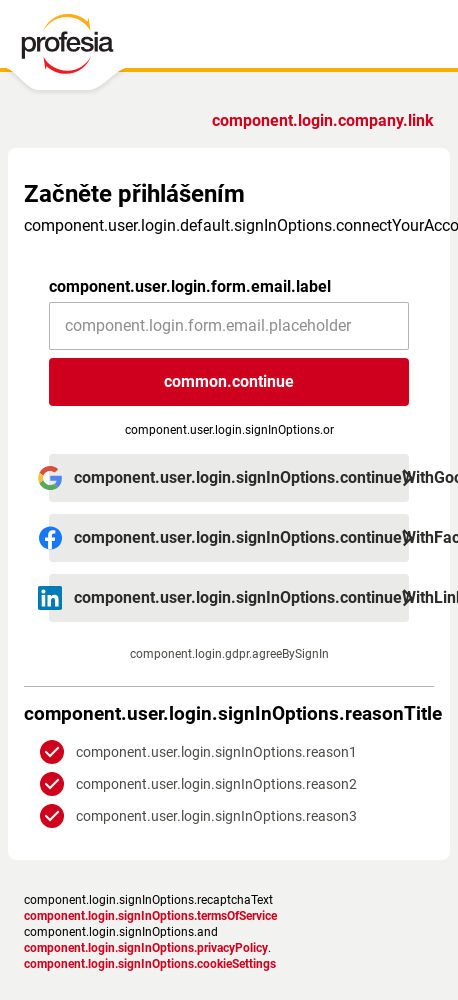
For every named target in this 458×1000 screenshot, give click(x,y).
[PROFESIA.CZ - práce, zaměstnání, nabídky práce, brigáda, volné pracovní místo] (82, 49)
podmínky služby (284, 880)
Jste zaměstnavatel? (327, 120)
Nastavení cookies (104, 896)
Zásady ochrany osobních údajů (141, 880)
